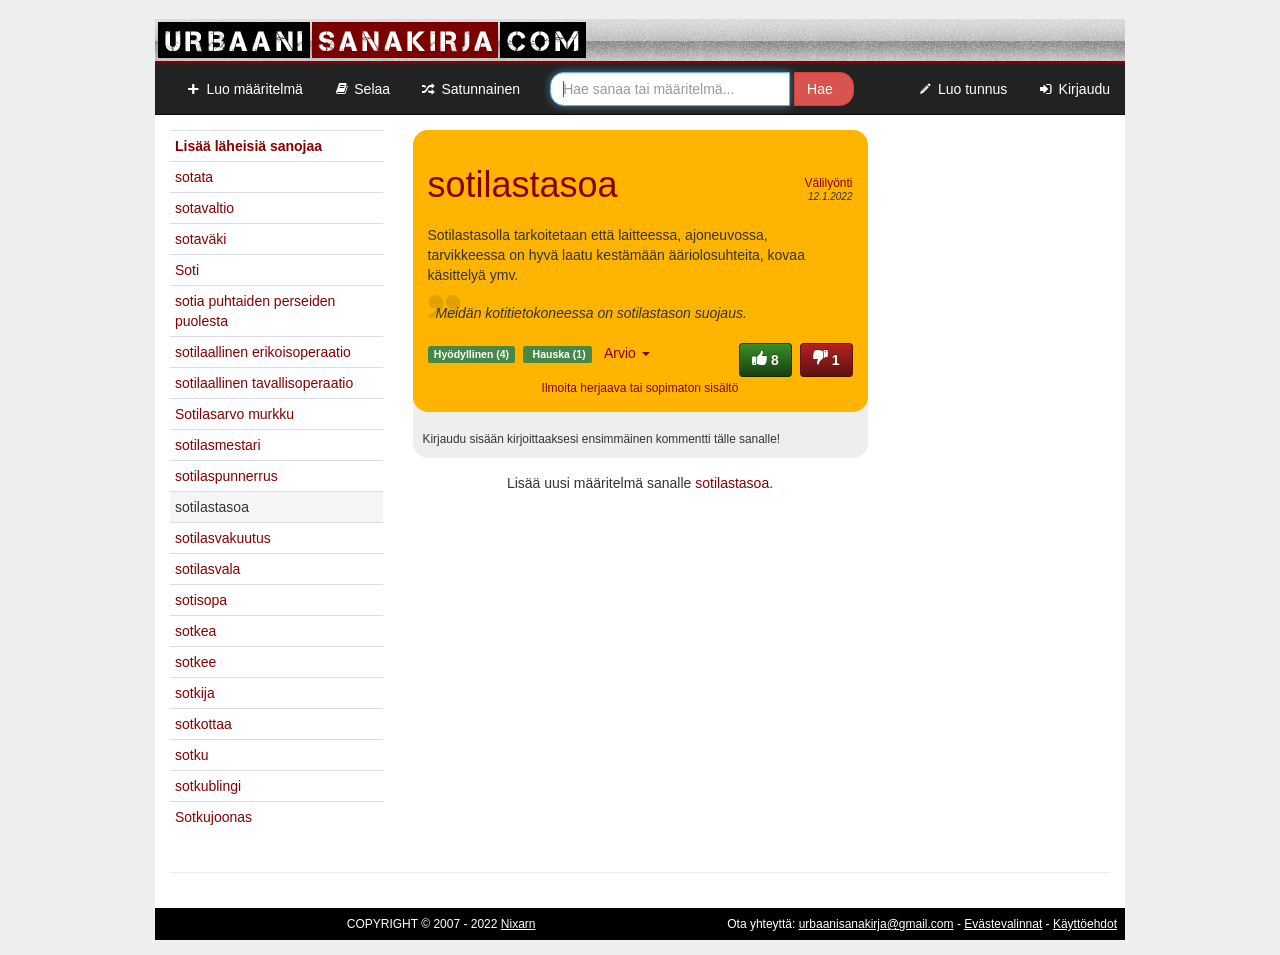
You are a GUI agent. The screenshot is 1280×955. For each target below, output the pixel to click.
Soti (187, 270)
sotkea (195, 631)
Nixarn (518, 924)
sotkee (195, 662)
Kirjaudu (1073, 89)
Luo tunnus (962, 89)
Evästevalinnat (1003, 924)
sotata (194, 177)
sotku (191, 755)
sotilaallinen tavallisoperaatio (264, 383)
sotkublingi (208, 786)
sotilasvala (207, 569)
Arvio (627, 353)
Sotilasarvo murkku (234, 414)
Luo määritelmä (244, 89)
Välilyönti (828, 183)
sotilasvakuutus (223, 538)
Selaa (361, 89)
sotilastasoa (732, 483)
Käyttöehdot (1085, 924)
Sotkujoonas (213, 817)
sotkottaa (203, 724)
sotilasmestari (218, 445)
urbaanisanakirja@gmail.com (876, 924)
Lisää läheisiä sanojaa (248, 146)
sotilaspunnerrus (226, 476)
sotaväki (200, 239)
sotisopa (201, 600)
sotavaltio (204, 208)
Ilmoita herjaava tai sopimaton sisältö (640, 388)
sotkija (195, 693)
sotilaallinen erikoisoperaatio (263, 352)
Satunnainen (470, 89)
